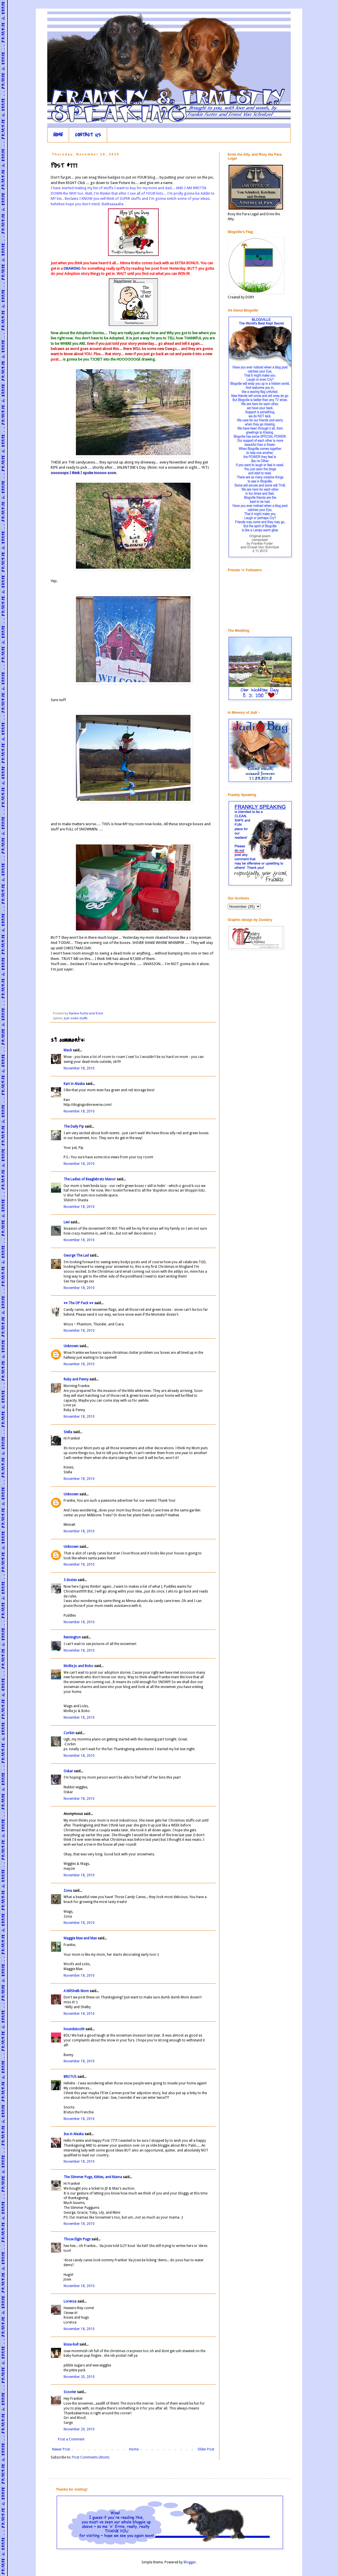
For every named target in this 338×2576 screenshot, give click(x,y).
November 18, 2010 (79, 1068)
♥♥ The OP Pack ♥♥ (78, 1303)
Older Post (206, 2449)
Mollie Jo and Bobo (78, 1666)
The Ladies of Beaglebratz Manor (90, 1179)
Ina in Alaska (74, 2134)
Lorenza (70, 2301)
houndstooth (74, 2029)
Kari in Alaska (74, 1084)
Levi (67, 1222)
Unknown (71, 1346)
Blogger (190, 2562)
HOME (58, 135)
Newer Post (61, 2449)
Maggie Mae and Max (80, 1938)
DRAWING (72, 268)
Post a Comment (71, 2439)
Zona (68, 1891)
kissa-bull (71, 2344)
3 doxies (70, 1580)
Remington (72, 1637)
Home (134, 2449)
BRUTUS (70, 2077)
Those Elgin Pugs (77, 2239)
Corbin (69, 1733)
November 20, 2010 (79, 2377)
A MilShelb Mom (76, 1991)
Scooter (70, 2392)
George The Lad (76, 1255)
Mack (68, 1050)
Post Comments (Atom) (90, 2457)
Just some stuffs (76, 1018)
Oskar (68, 1771)
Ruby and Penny (76, 1379)
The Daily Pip (74, 1126)
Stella (68, 1432)
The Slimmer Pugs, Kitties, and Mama (93, 2177)
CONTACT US (88, 135)
